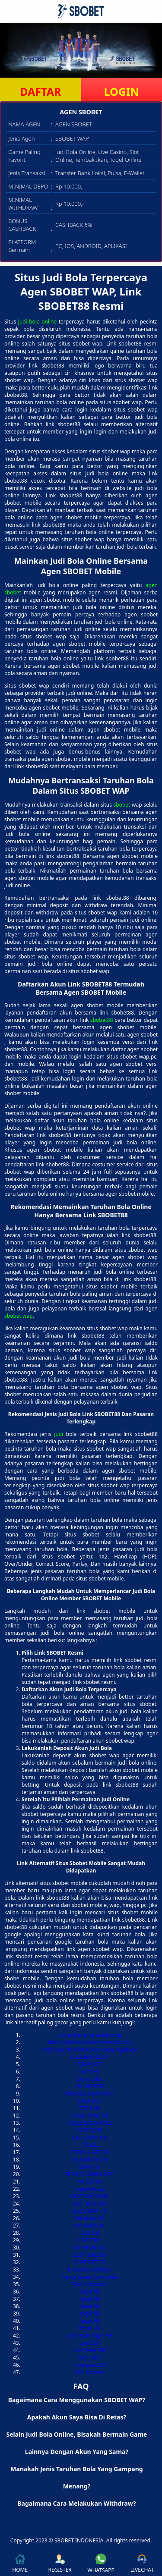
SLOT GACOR (89, 2255)
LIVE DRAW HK (89, 2211)
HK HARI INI (90, 2086)
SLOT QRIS (89, 2130)
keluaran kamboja (89, 2269)
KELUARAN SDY (89, 2159)
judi (58, 1434)
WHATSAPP (101, 2564)
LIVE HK (89, 2233)
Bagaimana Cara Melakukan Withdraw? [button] (76, 2503)
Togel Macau (89, 2189)
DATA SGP (90, 2064)
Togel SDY (90, 2357)
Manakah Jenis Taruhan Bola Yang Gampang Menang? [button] (76, 2477)
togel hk (90, 2291)
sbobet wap (18, 1315)
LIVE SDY (89, 2240)
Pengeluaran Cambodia (89, 2277)
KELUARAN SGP (89, 2057)
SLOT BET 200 (89, 2203)
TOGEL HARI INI (89, 2115)
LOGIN (121, 91)
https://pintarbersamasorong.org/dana (89, 2049)
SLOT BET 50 (90, 2262)
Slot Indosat (89, 2372)
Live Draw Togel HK (90, 2335)
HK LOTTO (89, 2181)
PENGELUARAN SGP (90, 2174)
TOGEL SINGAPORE (90, 2123)
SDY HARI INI (90, 2247)
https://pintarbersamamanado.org (89, 2042)
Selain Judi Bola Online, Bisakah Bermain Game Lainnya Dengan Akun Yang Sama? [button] (76, 2443)
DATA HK (89, 2071)
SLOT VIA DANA (89, 2196)
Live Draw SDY (89, 2350)
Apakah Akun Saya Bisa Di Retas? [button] (76, 2417)
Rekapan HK (89, 2218)
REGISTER (59, 2563)
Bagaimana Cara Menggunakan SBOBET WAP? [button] (76, 2400)
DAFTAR (40, 91)
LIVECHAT (142, 2563)
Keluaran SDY (89, 2365)
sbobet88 (101, 1020)
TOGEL (90, 2145)
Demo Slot (89, 2079)
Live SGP (89, 2343)
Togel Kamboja (90, 2284)
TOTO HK (90, 2108)
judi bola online (37, 321)
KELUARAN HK (89, 2137)
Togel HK (90, 2328)
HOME (20, 2563)
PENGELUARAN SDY (89, 2093)
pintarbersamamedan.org (89, 2035)
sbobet (122, 804)
